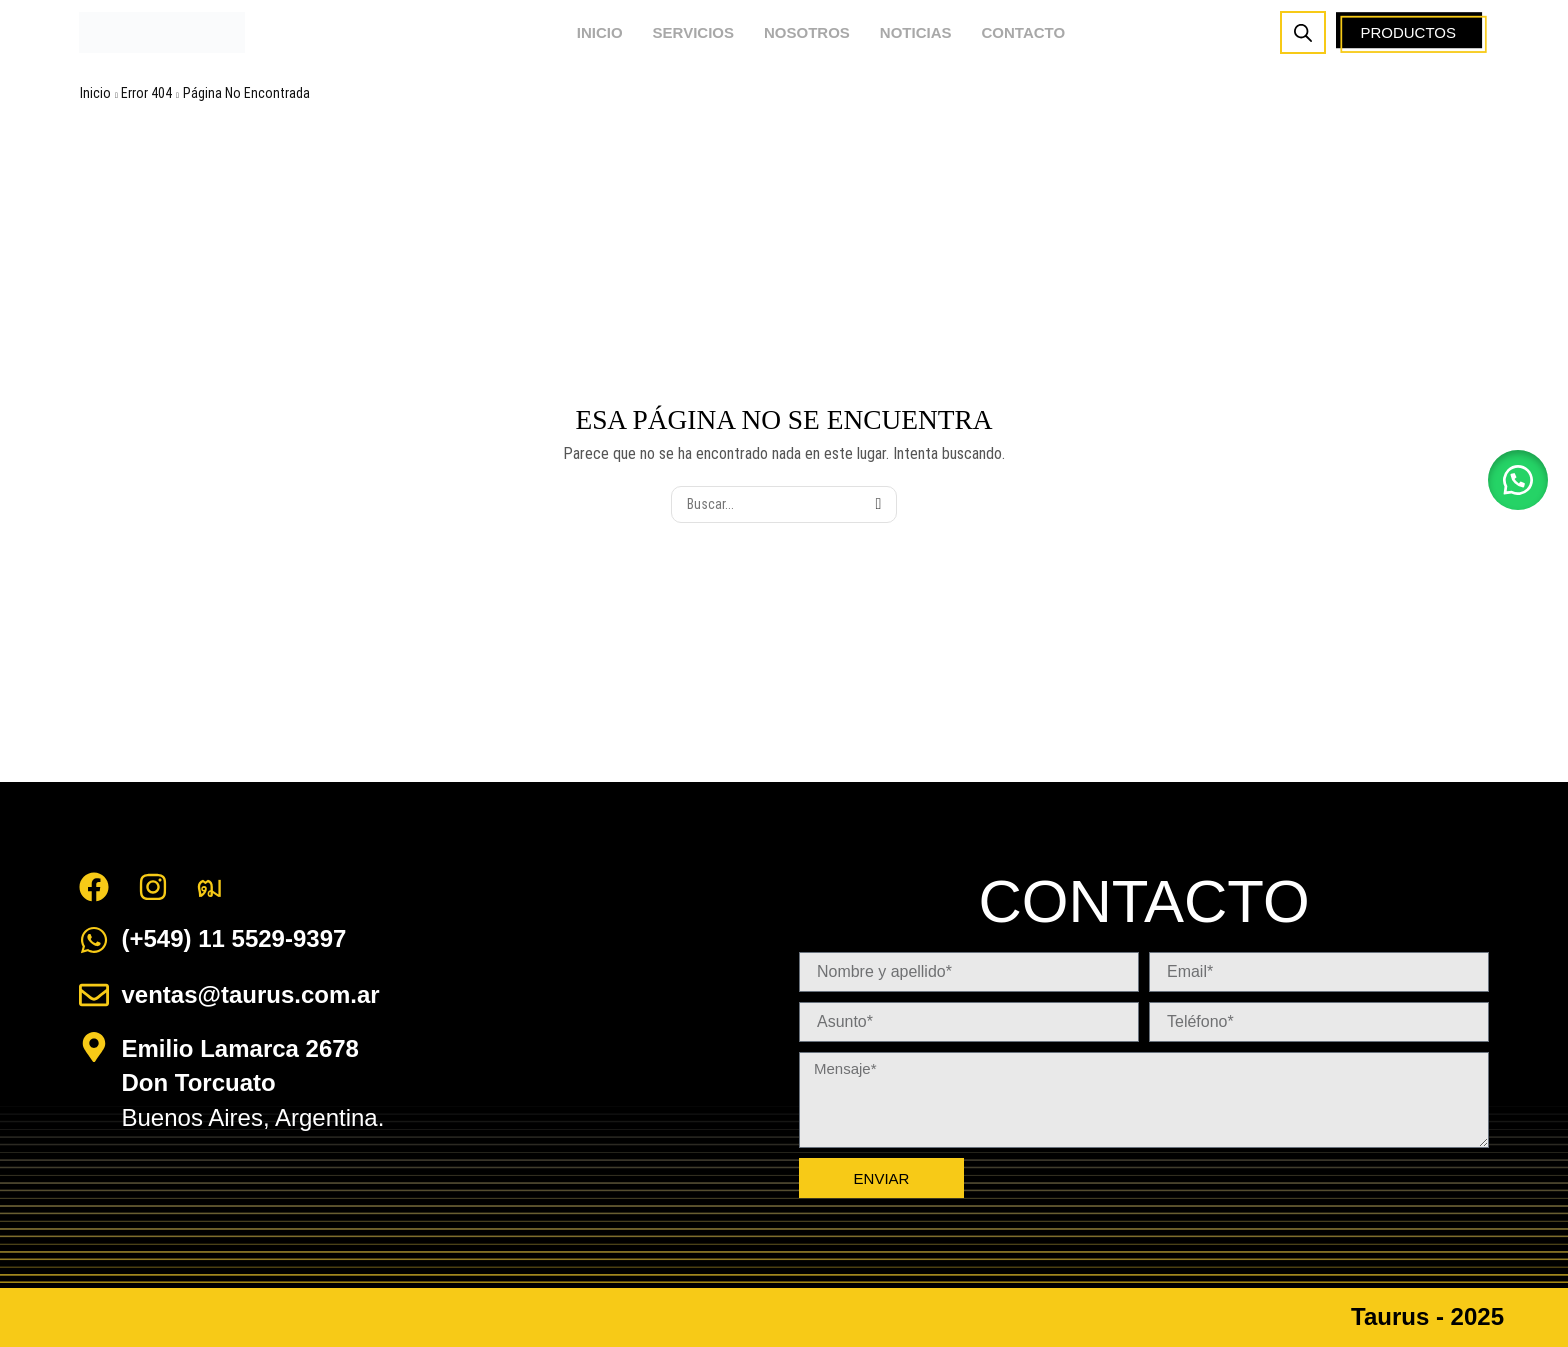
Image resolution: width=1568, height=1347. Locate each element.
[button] (1518, 480)
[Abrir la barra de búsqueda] (1303, 33)
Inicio (95, 93)
